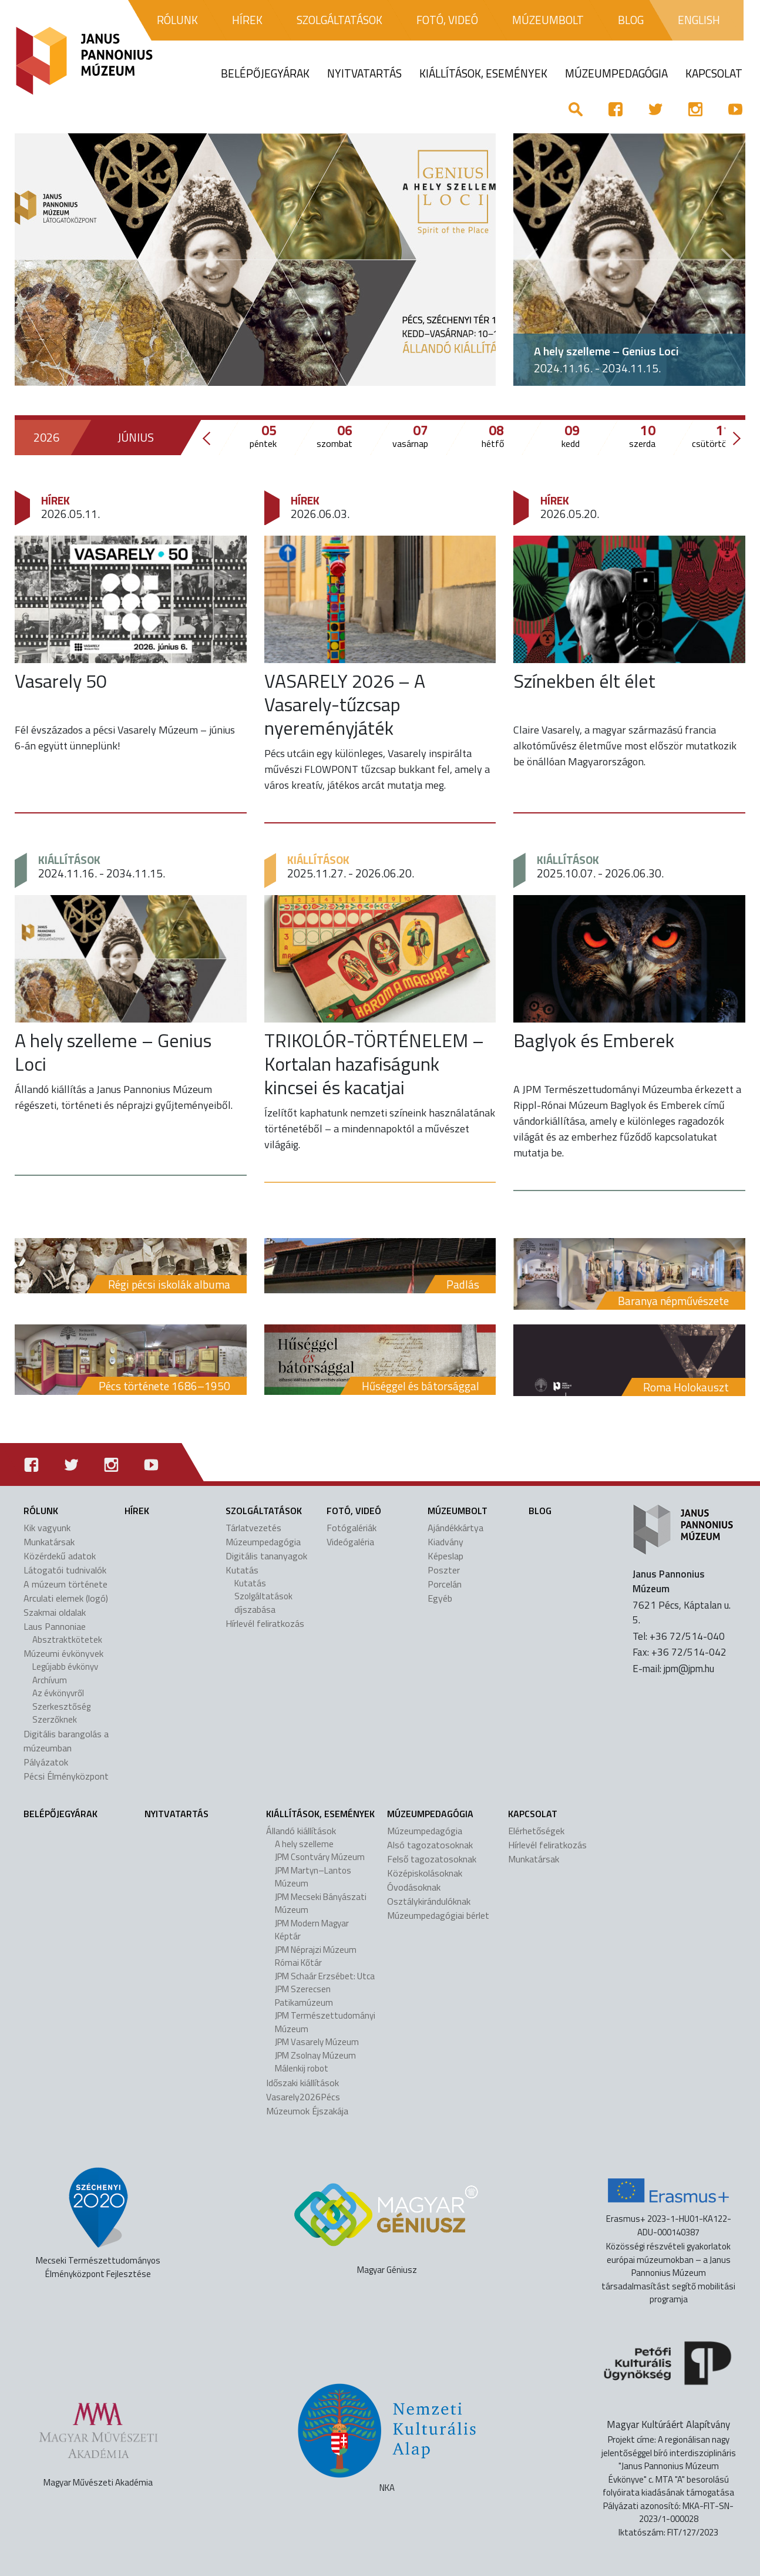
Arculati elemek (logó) (65, 1598)
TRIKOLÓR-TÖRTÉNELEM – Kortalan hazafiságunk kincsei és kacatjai (374, 1063)
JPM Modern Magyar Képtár (312, 1929)
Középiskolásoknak (424, 1873)
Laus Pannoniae (54, 1626)
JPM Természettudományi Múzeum (325, 2022)
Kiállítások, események (320, 1814)
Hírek (55, 500)
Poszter (444, 1570)
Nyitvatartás (176, 1814)
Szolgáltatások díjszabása (263, 1602)
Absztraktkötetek (67, 1639)
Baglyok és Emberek (593, 1040)
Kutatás (242, 1570)
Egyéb (440, 1598)
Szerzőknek (54, 1719)
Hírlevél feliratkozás (265, 1623)
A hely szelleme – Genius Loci (606, 351)
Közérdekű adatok (59, 1556)
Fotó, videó (354, 1511)
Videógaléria (350, 1542)
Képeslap (445, 1556)
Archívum (49, 1680)
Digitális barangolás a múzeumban (66, 1741)
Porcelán (445, 1584)
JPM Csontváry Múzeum (320, 1857)
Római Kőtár (298, 1962)
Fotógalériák (351, 1528)
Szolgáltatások (264, 1511)
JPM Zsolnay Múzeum (315, 2055)
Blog (540, 1511)
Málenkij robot (301, 2068)
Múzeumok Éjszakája (307, 2111)
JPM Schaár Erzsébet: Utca (325, 1976)
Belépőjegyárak (60, 1814)
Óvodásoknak (413, 1887)
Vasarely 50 (61, 681)
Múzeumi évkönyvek (63, 1653)
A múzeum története (65, 1584)
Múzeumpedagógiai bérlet (438, 1915)
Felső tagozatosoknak (431, 1859)
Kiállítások (69, 859)
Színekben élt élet (584, 681)
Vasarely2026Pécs (303, 2097)
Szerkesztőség (61, 1706)
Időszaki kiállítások (302, 2083)
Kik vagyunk (46, 1528)
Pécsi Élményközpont (66, 1776)
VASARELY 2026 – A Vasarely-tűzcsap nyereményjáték (344, 704)
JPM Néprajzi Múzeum (316, 1949)
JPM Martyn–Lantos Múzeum (313, 1877)
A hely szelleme (304, 1844)
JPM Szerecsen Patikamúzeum (304, 1995)
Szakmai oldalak (54, 1612)
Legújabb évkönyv (65, 1666)
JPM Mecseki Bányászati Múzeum (320, 1903)
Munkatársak (49, 1542)
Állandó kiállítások (301, 1831)
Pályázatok (45, 1762)
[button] (530, 259)
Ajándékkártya (455, 1528)
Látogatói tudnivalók (64, 1570)
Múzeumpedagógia (263, 1542)
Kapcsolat (532, 1814)
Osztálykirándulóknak (428, 1901)
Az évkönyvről (58, 1693)
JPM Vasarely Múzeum (317, 2042)
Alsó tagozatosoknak (430, 1845)
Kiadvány (445, 1542)
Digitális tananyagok (266, 1556)
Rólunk (40, 1511)
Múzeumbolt (457, 1511)
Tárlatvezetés (253, 1528)
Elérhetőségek (536, 1831)
